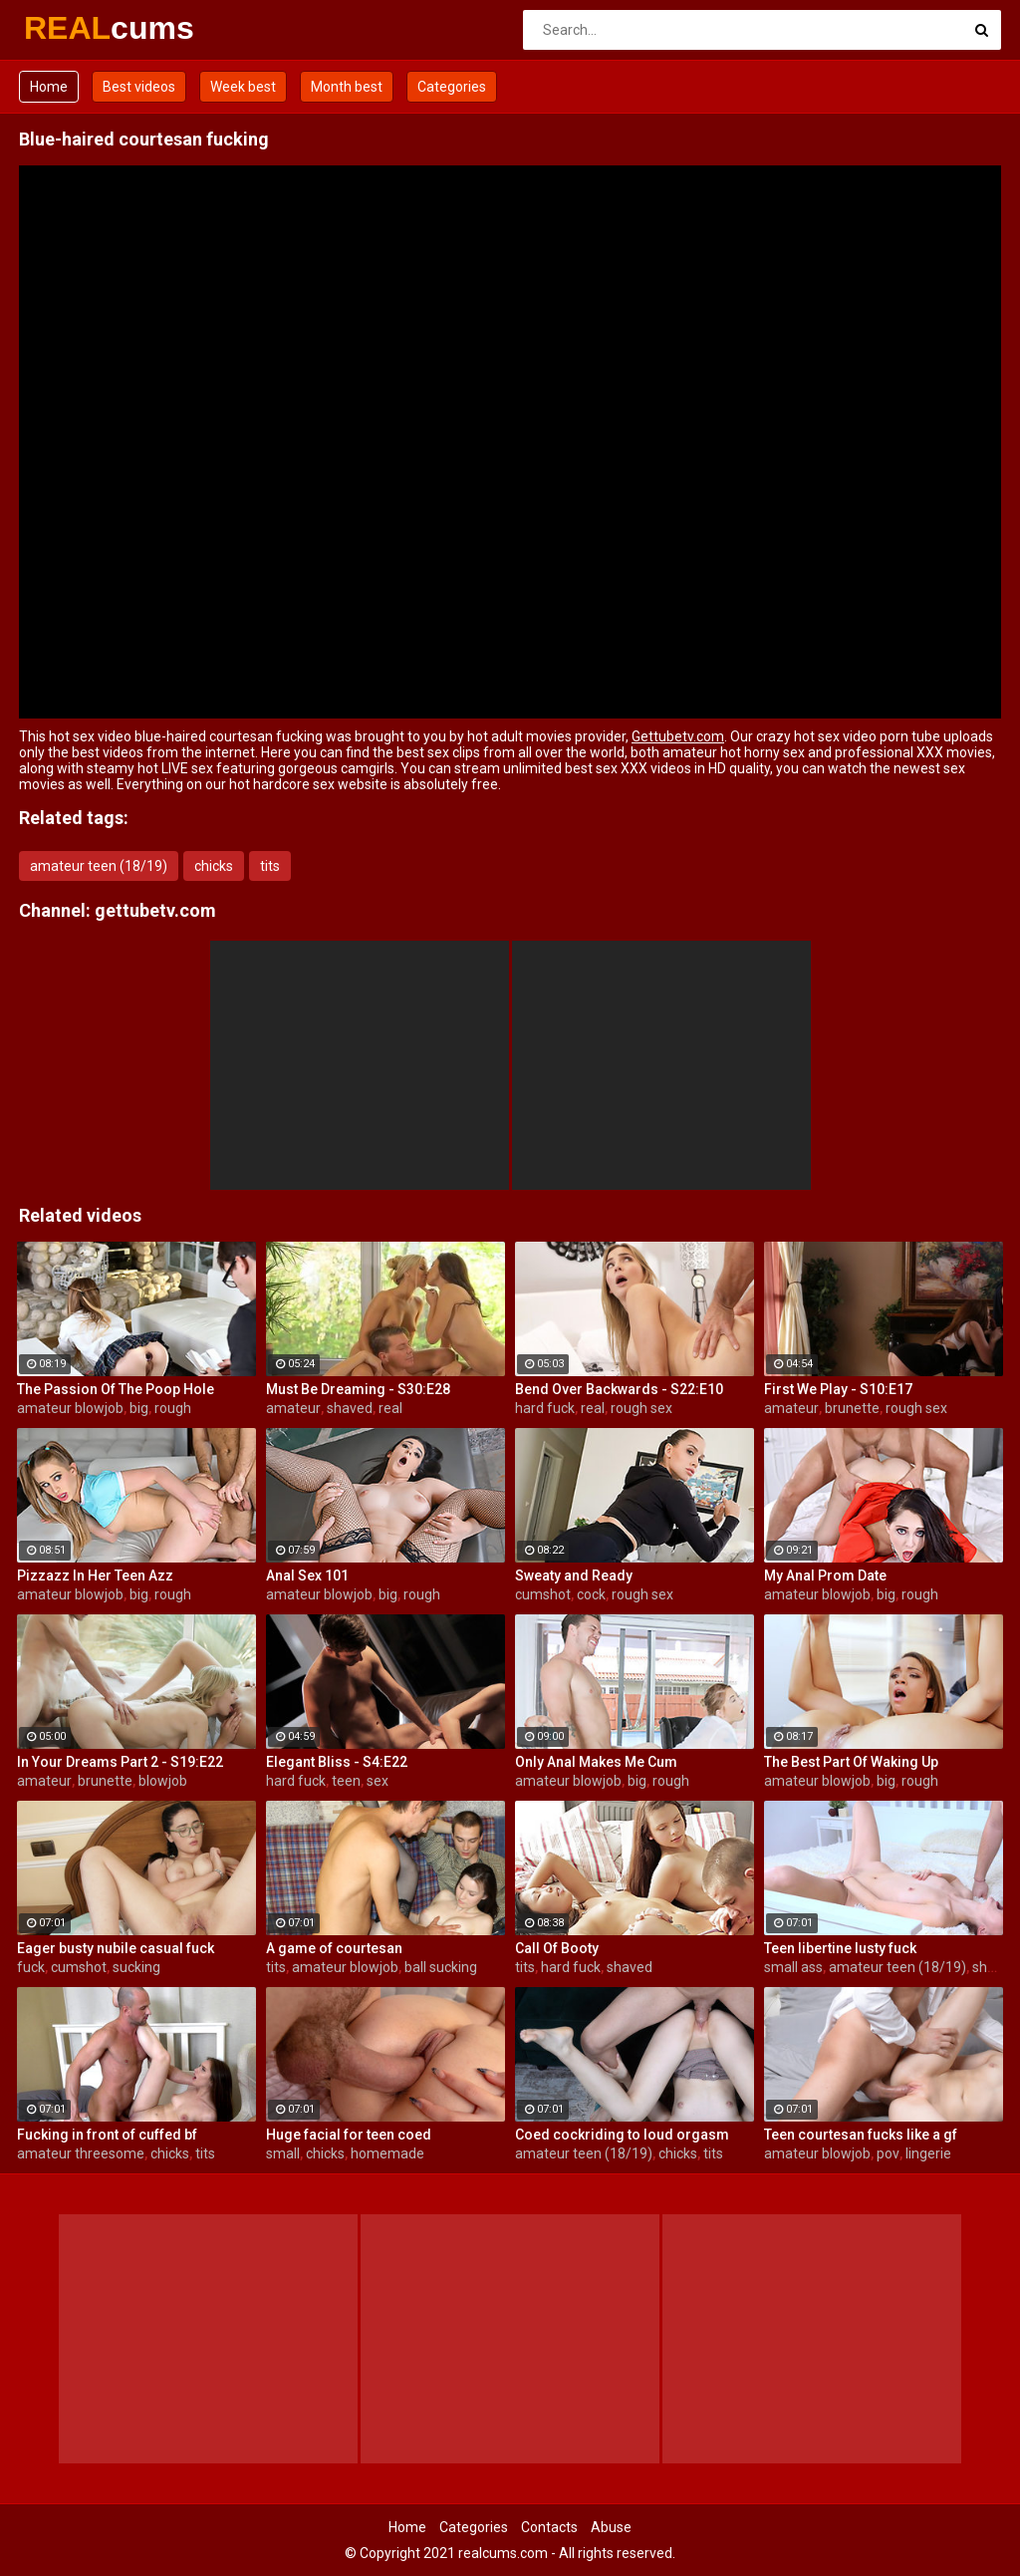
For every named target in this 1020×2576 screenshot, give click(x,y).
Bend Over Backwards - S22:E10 (619, 1389)
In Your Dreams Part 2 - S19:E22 (120, 1762)
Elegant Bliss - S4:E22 (336, 1762)
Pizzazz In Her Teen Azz (95, 1575)
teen (346, 1781)
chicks (213, 866)
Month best (346, 87)
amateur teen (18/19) (98, 866)
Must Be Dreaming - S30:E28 (358, 1389)
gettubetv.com (155, 910)
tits (270, 866)
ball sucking (440, 1967)
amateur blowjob (70, 1408)
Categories (451, 87)
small (283, 2153)
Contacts (549, 2527)
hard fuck (545, 1408)
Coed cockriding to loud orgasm (622, 2135)
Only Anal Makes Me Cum (596, 1762)
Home (49, 87)
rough (172, 1408)
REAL (76, 28)
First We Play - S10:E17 (838, 1389)
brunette (852, 1408)
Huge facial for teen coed (348, 2135)
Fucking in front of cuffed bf (107, 2135)
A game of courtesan (334, 1948)
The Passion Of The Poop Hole (115, 1389)
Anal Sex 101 (307, 1575)
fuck (31, 1967)
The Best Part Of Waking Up (851, 1762)
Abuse (611, 2527)
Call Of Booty (557, 1948)
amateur (293, 1408)
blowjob (162, 1781)
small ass (793, 1967)
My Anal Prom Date (825, 1575)
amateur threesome (80, 2153)
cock (591, 1594)
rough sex (641, 1408)
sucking (136, 1967)
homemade (387, 2153)
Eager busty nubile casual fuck (115, 1948)
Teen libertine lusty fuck (840, 1948)
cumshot (543, 1594)
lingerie (928, 2153)
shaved (350, 1408)
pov (888, 2153)
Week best (243, 87)
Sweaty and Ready (574, 1575)
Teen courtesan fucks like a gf (860, 2135)
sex (377, 1781)
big (138, 1408)
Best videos (139, 87)
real (390, 1408)
